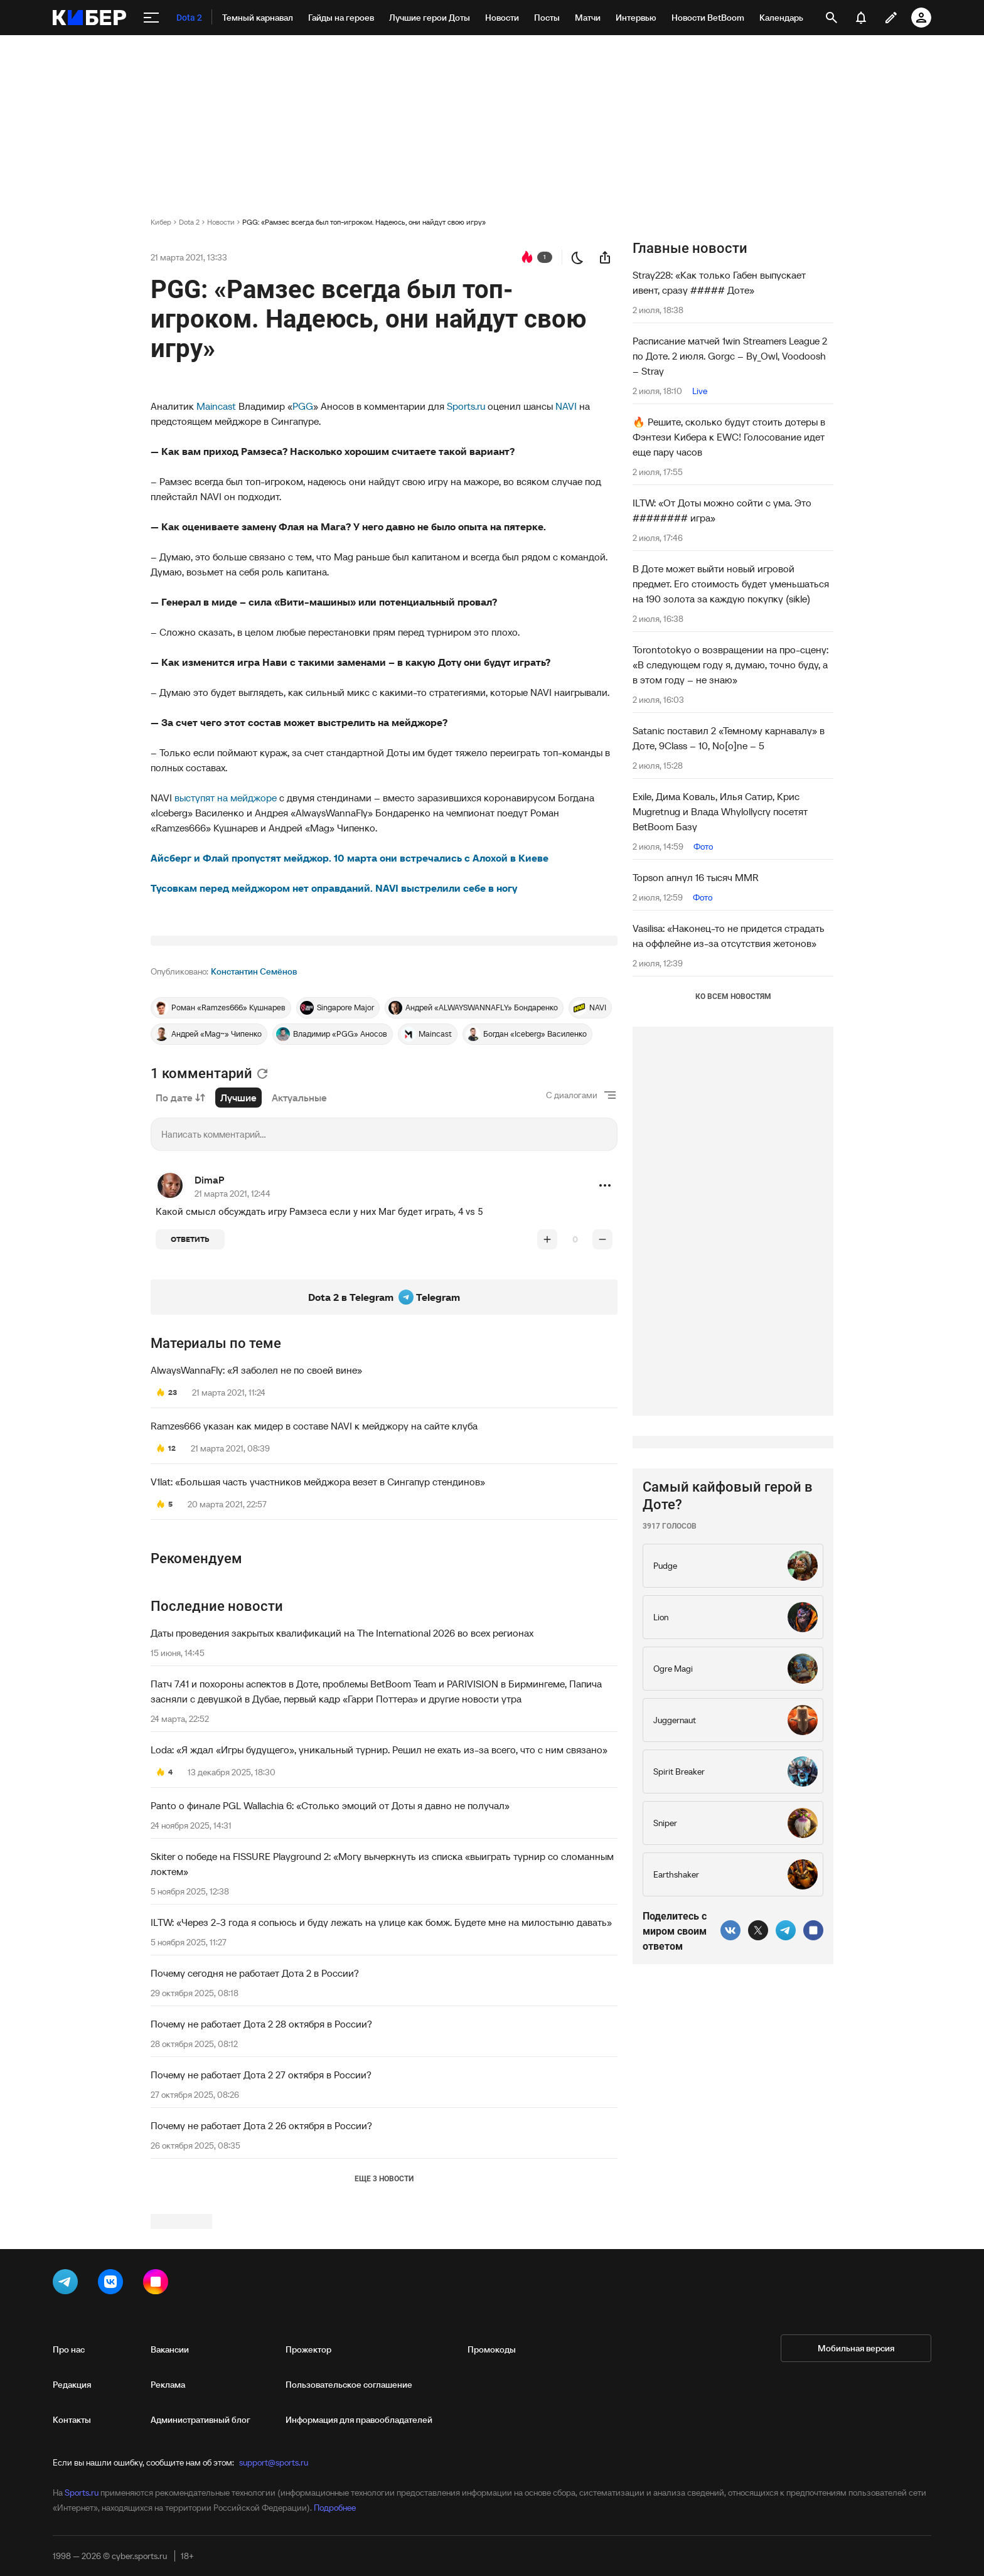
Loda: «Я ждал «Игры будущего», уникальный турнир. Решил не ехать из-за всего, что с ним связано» (379, 1906)
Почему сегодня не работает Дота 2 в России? (255, 2130)
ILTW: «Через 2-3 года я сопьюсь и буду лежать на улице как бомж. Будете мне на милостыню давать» (381, 2079)
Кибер (161, 222)
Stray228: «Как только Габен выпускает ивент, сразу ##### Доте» (719, 282)
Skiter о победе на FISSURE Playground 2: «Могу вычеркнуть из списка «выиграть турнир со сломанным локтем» (382, 2020)
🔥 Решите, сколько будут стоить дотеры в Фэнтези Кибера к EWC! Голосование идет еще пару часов (729, 436)
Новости (221, 222)
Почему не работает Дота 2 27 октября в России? (261, 2231)
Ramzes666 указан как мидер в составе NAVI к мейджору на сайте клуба (314, 1582)
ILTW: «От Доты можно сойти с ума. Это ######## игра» (722, 510)
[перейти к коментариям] (527, 257)
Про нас (69, 2537)
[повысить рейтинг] (547, 1396)
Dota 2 (189, 222)
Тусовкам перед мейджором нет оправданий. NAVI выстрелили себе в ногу (334, 888)
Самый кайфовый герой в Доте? (728, 1872)
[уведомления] (861, 18)
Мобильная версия (856, 2535)
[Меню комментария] (604, 1342)
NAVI (566, 406)
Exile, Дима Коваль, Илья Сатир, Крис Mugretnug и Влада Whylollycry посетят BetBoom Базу (720, 811)
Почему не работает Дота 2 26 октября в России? (261, 2282)
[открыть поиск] (831, 18)
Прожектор (308, 2537)
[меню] (151, 17)
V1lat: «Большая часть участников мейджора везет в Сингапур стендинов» (318, 1638)
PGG (302, 406)
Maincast (216, 406)
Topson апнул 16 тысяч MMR (696, 877)
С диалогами (571, 1252)
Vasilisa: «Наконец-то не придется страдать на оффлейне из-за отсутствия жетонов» (729, 935)
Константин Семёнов (254, 1128)
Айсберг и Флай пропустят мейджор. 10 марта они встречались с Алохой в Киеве (349, 858)
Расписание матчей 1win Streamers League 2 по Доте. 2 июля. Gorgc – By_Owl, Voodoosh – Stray (730, 355)
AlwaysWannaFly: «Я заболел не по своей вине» (256, 1526)
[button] (604, 1342)
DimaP (210, 1336)
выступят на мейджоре (226, 797)
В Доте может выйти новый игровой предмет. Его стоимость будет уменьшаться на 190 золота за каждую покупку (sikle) (731, 583)
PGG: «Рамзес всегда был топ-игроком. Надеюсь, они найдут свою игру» (364, 222)
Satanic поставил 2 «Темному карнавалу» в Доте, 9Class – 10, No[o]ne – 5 (729, 738)
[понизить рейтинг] (602, 1396)
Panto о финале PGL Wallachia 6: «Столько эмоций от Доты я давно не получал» (330, 1962)
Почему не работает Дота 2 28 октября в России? (261, 2180)
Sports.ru (466, 406)
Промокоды (492, 2537)
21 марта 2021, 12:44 (232, 1350)
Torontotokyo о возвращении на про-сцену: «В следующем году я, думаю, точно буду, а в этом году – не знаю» (730, 664)
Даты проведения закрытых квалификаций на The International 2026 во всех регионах (342, 1789)
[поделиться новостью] (605, 257)
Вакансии (170, 2537)
